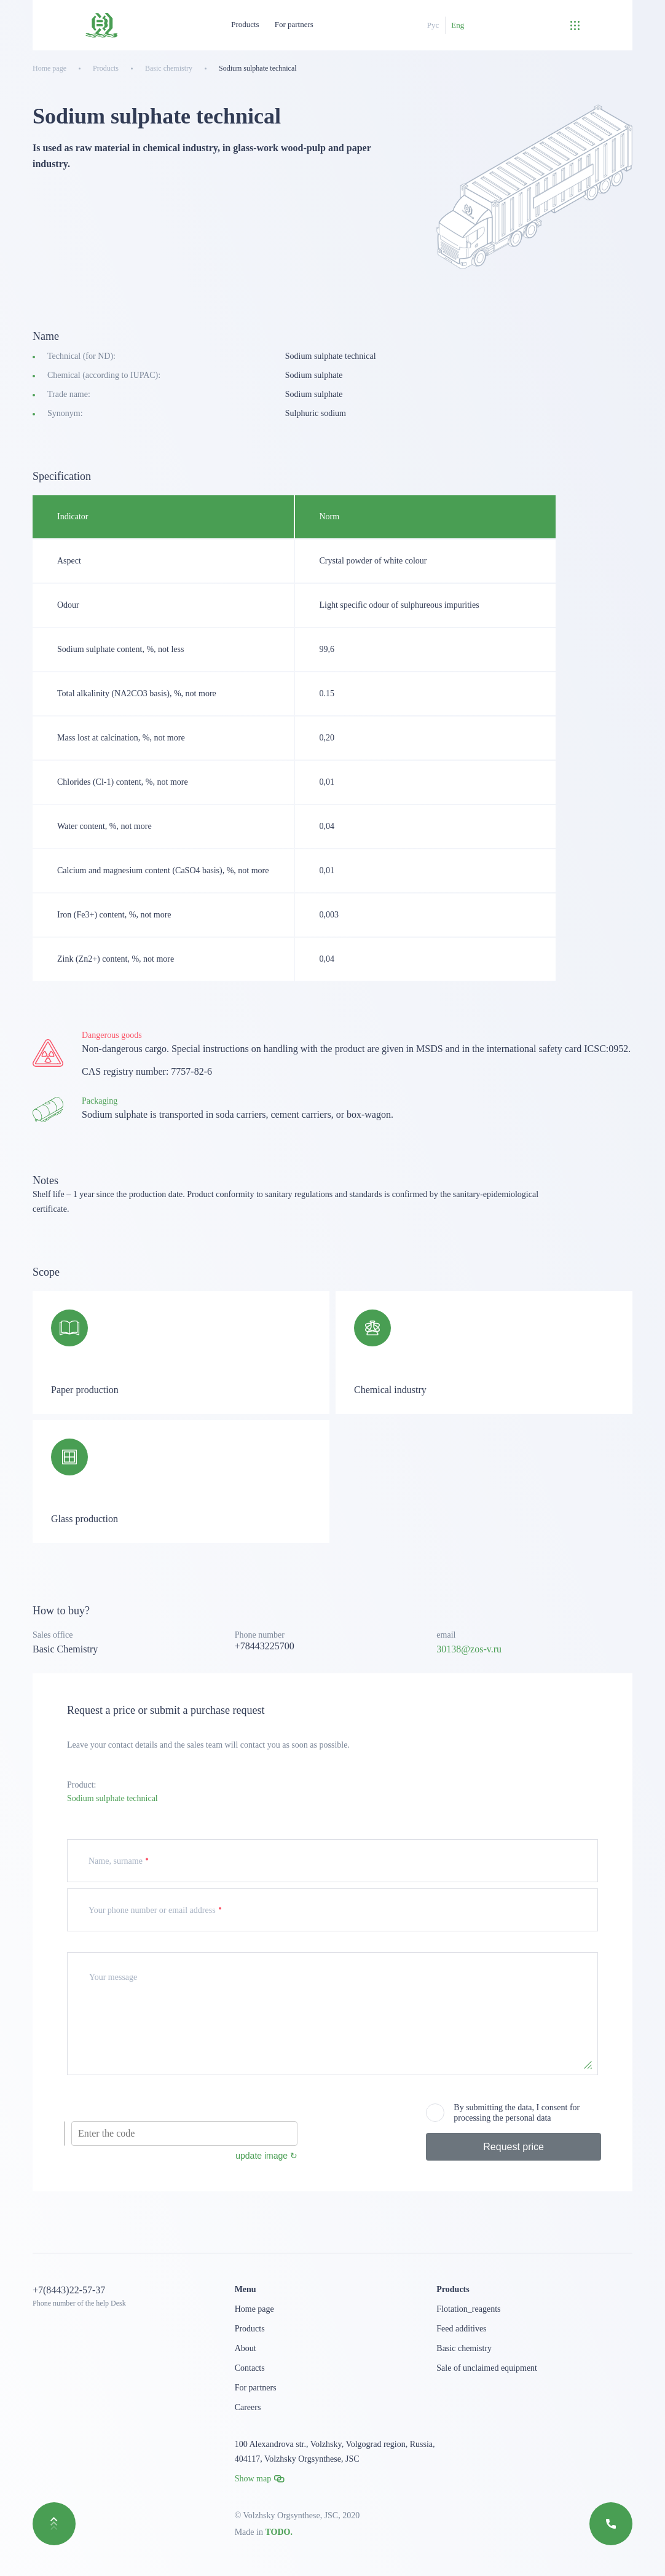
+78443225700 (264, 1646)
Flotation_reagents (468, 2309)
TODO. (278, 2532)
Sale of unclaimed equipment (486, 2368)
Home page (254, 2309)
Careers (248, 2407)
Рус (433, 24)
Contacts (250, 2368)
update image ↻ (266, 2156)
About (245, 2348)
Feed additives (461, 2328)
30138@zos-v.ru (469, 1649)
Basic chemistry (464, 2348)
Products (245, 24)
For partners (294, 24)
